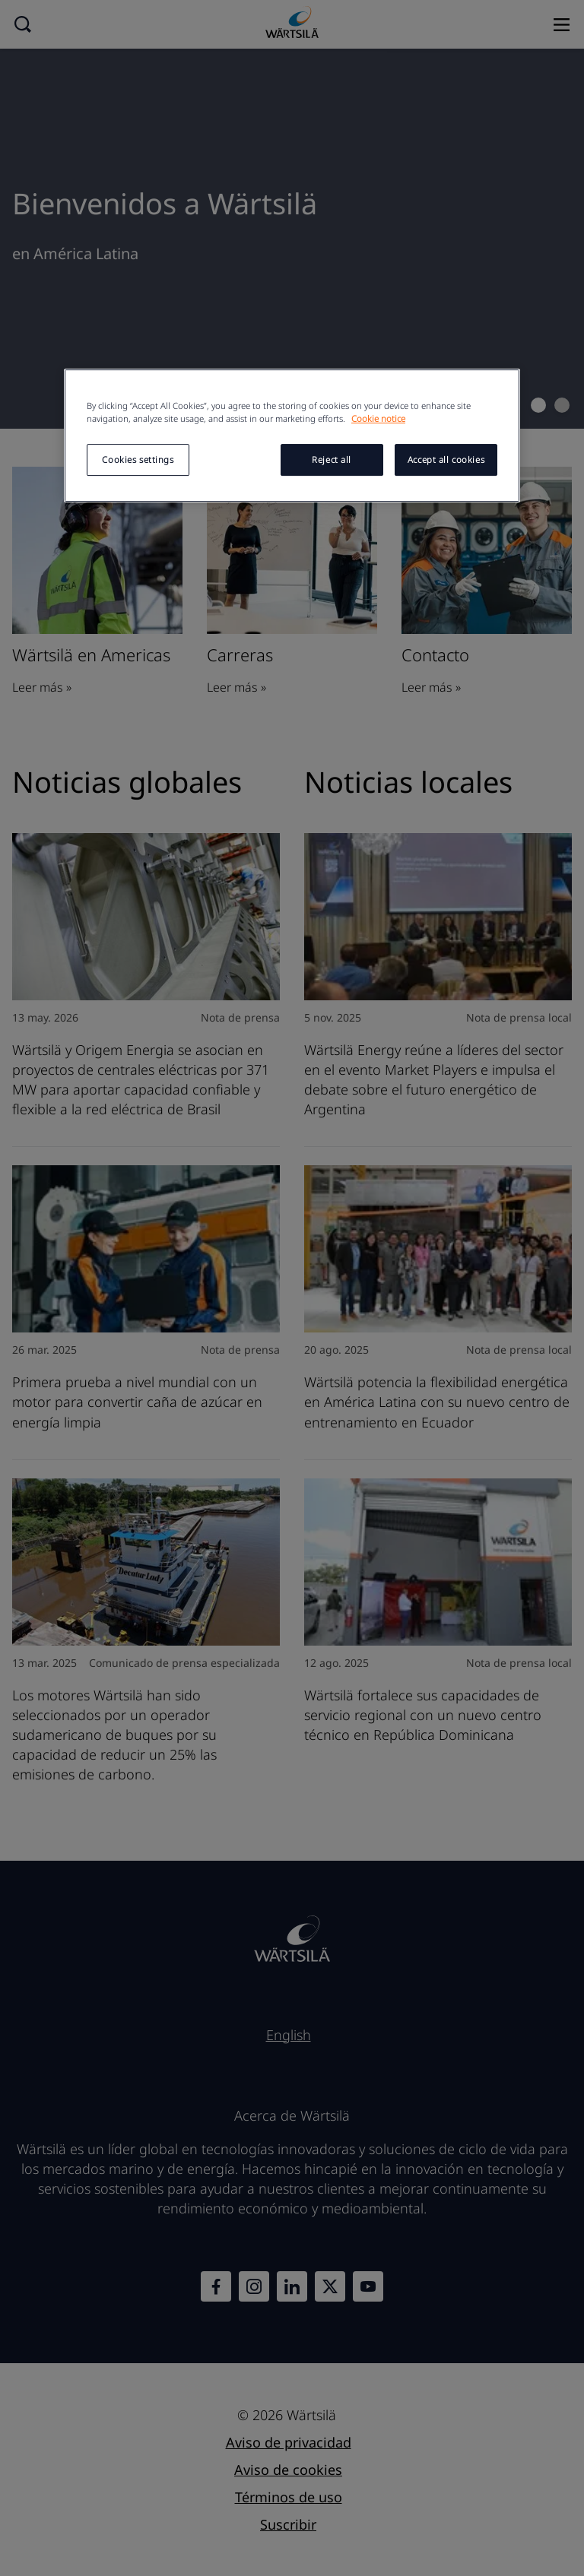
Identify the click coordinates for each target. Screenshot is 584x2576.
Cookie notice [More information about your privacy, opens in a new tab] (378, 419)
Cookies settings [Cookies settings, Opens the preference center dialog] (137, 460)
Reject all (331, 460)
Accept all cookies (446, 460)
